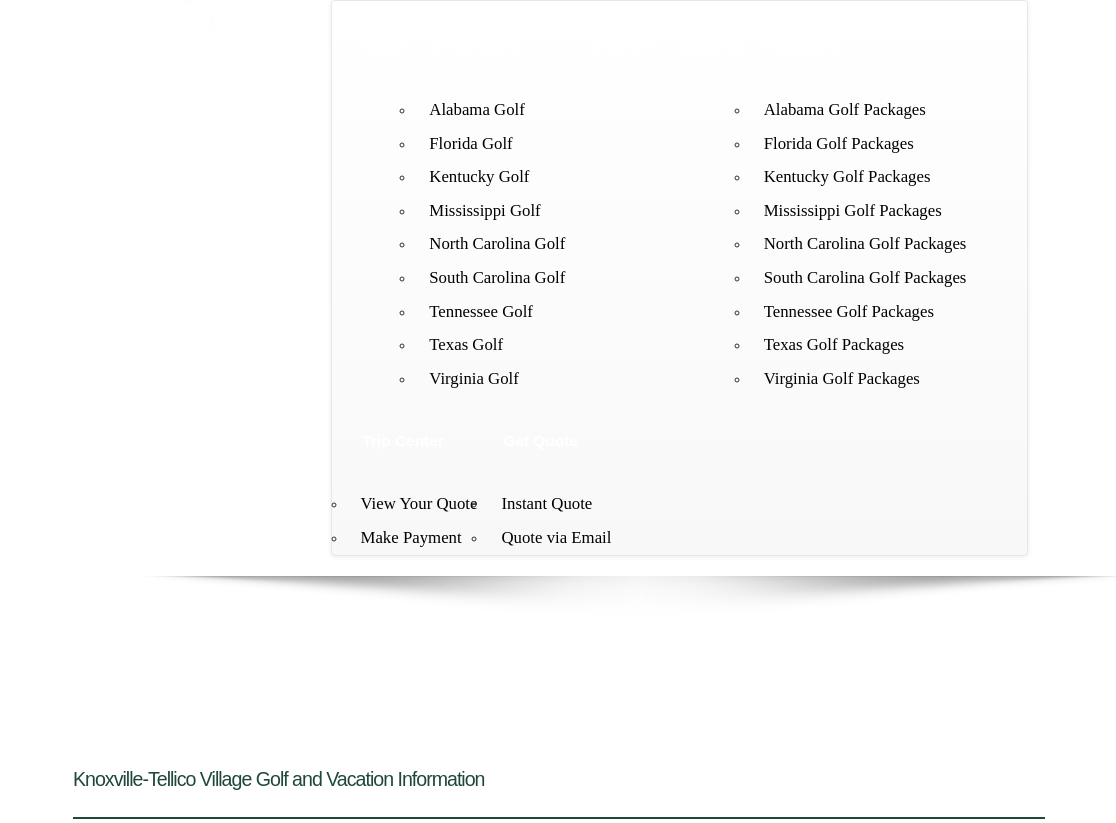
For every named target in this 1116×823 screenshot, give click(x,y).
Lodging (709, 46)
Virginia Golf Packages (842, 378)
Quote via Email (556, 537)
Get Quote (540, 440)
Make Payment (411, 537)
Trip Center (403, 440)
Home (384, 46)
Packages (801, 46)
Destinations (477, 46)
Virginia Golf (474, 378)
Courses (622, 46)
